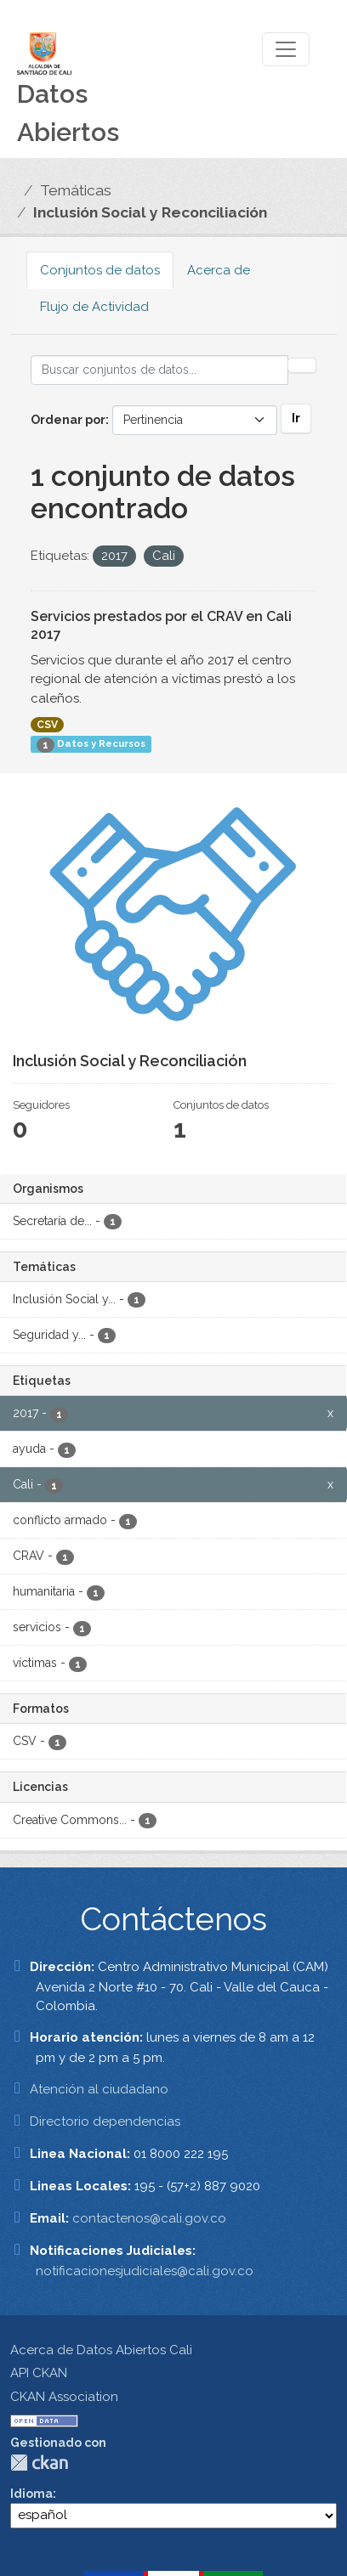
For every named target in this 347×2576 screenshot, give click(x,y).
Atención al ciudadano (99, 2089)
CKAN (39, 2462)
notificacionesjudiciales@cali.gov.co (144, 2271)
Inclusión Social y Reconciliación (150, 212)
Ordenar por (68, 420)
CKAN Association (64, 2396)
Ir (296, 418)
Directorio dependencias (105, 2121)
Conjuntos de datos (100, 270)
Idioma (31, 2493)
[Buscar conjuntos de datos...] (159, 370)
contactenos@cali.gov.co (149, 2218)
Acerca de (218, 270)
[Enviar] (301, 365)
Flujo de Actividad (94, 306)
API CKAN (38, 2373)
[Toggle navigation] (286, 49)
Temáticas (75, 190)
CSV (47, 725)
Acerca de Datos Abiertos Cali (101, 2350)
